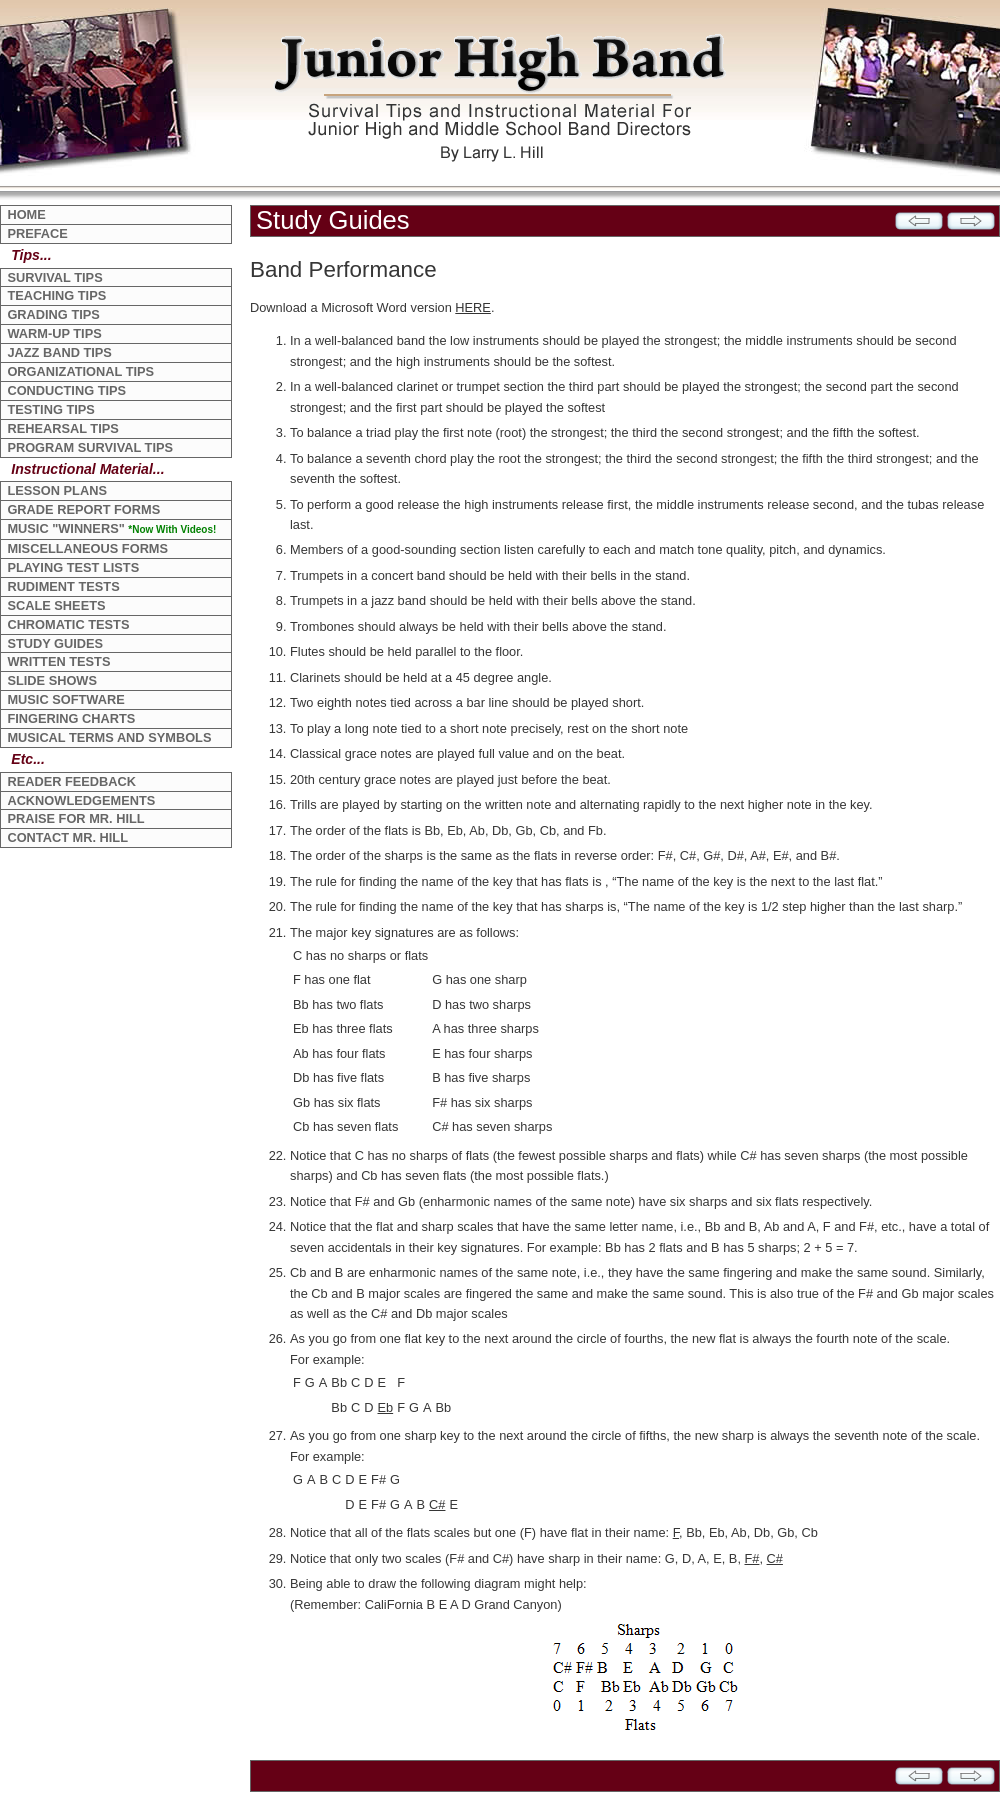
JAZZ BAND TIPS (59, 352)
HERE (473, 307)
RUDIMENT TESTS (63, 586)
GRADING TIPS (53, 314)
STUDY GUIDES (55, 643)
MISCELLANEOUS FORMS (87, 548)
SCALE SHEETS (56, 605)
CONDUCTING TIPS (66, 390)
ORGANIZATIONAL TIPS (80, 371)
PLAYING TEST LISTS (73, 567)
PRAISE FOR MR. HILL (75, 818)
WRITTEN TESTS (58, 661)
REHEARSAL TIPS (62, 428)
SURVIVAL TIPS (54, 277)
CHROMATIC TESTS (68, 624)
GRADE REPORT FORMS (83, 509)
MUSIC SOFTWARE (65, 699)
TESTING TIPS (50, 409)
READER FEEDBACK (71, 781)
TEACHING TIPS (56, 295)
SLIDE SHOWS (52, 680)
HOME (26, 214)
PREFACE (37, 233)
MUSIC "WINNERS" (111, 528)
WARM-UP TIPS (54, 333)
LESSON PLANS (57, 490)
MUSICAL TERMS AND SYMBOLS (109, 737)
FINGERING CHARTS (71, 718)
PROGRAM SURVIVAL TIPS (90, 447)
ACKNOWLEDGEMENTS (81, 800)
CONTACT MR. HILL (67, 837)
